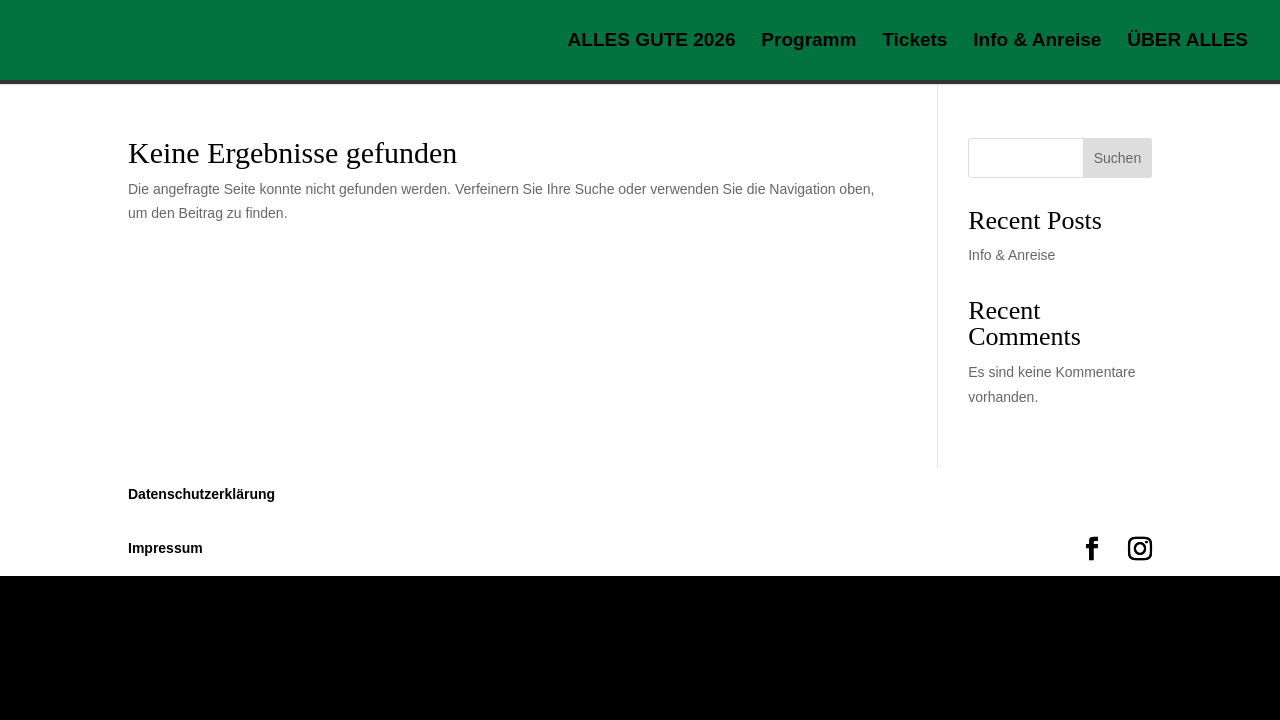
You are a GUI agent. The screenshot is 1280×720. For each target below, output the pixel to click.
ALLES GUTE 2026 (652, 41)
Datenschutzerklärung (201, 494)
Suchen (1117, 158)
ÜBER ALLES (1187, 41)
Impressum (165, 548)
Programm (808, 41)
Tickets (914, 41)
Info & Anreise (1037, 41)
